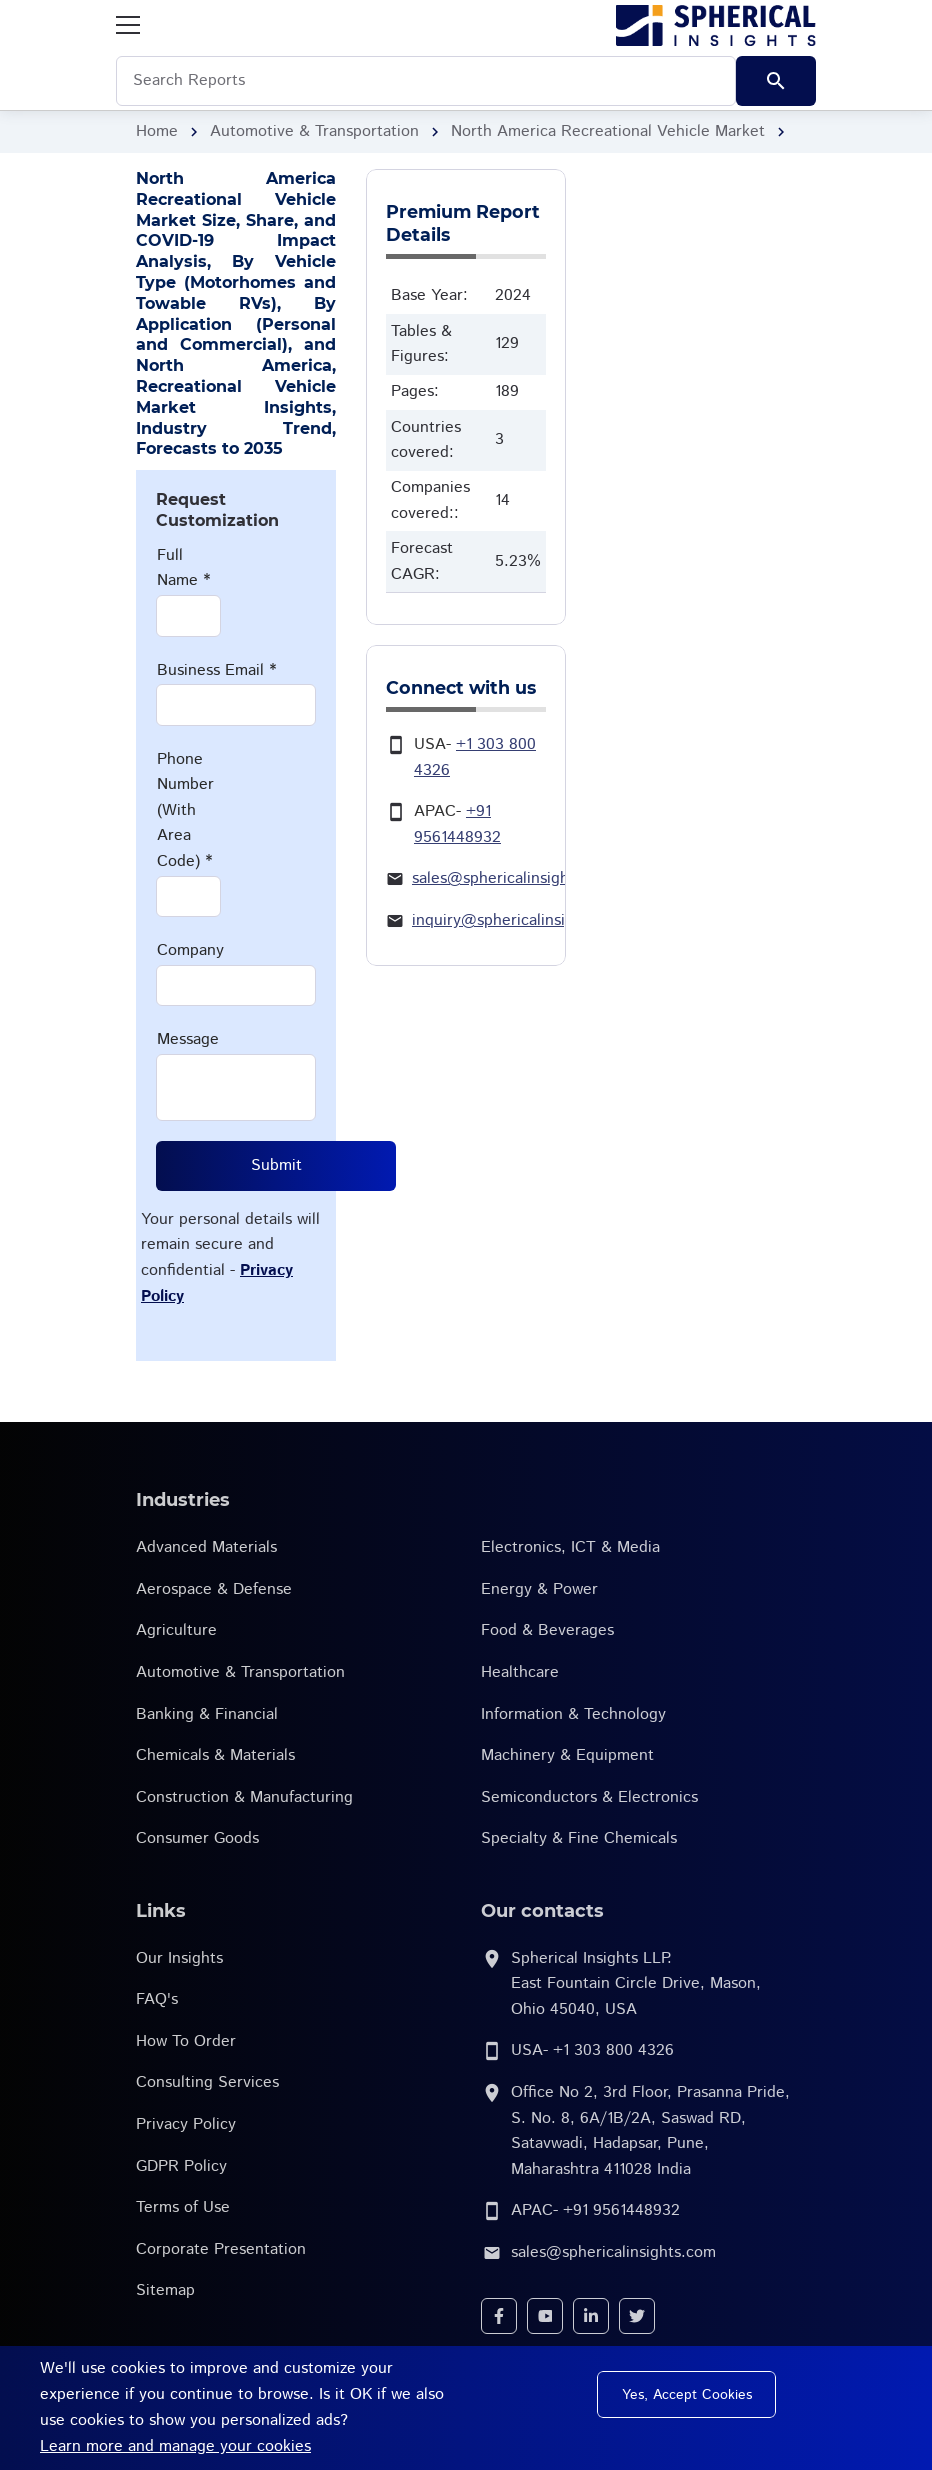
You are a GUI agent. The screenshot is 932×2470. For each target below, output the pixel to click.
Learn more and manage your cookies (175, 2446)
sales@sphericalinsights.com (514, 878)
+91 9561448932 (621, 2210)
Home (157, 131)
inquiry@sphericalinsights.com (521, 920)
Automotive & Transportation (314, 131)
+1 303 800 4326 (613, 2050)
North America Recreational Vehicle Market (608, 131)
